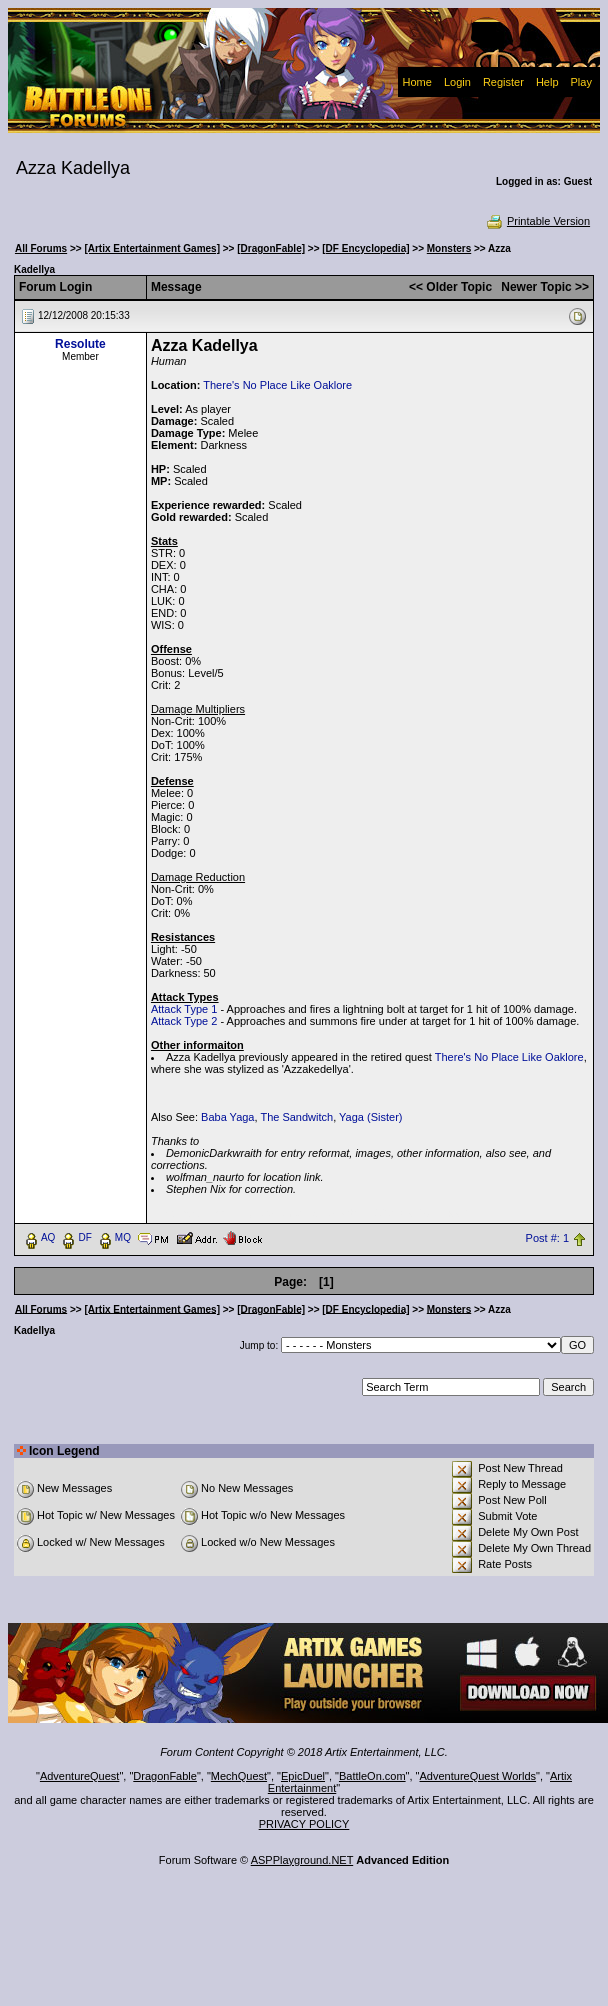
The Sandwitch (296, 1117)
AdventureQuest (80, 1776)
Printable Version (537, 221)
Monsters (449, 248)
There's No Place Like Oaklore (277, 385)
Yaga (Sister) (370, 1117)
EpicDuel (303, 1776)
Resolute (80, 344)
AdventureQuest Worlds (478, 1776)
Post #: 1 (547, 1238)
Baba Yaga (227, 1117)
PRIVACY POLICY (304, 1824)
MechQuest (239, 1776)
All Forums (41, 248)
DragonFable (165, 1776)
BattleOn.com (372, 1776)
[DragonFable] (271, 248)
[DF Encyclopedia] (365, 248)
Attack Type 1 (184, 1009)
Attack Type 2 (184, 1021)
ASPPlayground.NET (302, 1860)
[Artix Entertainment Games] (152, 248)
